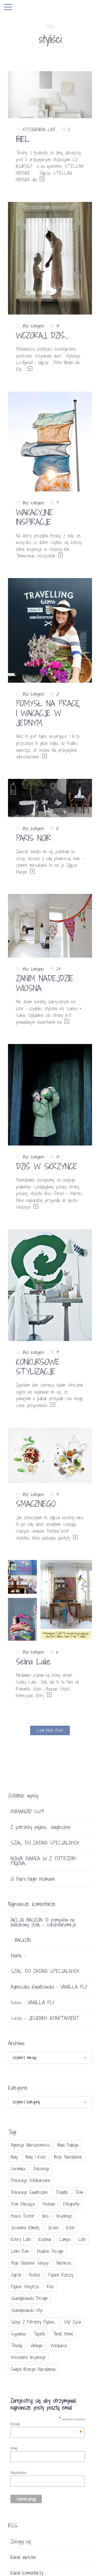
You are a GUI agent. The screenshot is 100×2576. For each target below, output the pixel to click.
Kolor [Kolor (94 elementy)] (70, 2228)
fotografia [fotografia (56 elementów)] (71, 2204)
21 (57, 694)
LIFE (51, 129)
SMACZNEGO (35, 1504)
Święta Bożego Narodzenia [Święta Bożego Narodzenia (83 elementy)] (33, 2369)
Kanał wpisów (23, 2557)
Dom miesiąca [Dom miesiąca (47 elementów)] (23, 2204)
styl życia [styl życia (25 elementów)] (72, 2322)
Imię (13, 2448)
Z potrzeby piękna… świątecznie (41, 1827)
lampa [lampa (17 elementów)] (64, 2239)
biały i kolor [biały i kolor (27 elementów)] (36, 2157)
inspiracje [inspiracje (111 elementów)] (64, 2216)
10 (57, 828)
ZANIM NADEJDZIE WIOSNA (44, 983)
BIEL (23, 139)
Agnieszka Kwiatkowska (32, 1986)
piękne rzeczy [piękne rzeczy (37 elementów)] (61, 2275)
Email (46, 2424)
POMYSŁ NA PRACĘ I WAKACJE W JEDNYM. (47, 713)
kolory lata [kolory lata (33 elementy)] (21, 2239)
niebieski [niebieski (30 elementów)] (64, 2263)
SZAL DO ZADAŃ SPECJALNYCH (45, 1842)
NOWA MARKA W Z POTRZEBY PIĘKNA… (43, 1861)
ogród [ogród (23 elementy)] (16, 2275)
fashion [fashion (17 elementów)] (49, 2204)
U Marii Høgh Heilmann (33, 1878)
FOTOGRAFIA (33, 129)
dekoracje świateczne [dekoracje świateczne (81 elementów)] (29, 2192)
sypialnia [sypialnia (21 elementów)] (18, 2334)
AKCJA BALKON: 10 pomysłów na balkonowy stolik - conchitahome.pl (43, 1922)
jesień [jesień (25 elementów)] (52, 2228)
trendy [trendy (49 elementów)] (16, 2345)
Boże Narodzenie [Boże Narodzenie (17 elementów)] (68, 2157)
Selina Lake (33, 1661)
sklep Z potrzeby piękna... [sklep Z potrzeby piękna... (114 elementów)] (33, 2322)
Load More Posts (50, 1730)
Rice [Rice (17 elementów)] (50, 2287)
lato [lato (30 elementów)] (82, 2239)
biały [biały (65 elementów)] (14, 2157)
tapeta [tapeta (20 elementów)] (39, 2334)
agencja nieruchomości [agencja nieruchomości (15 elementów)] (30, 2145)
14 (57, 326)
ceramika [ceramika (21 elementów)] (18, 2169)
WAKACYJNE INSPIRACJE (34, 517)
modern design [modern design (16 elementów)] (50, 2251)
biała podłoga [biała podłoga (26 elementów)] (68, 2145)
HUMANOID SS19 (27, 1811)
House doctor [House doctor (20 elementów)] (22, 2216)
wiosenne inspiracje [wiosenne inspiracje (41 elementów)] (28, 2357)
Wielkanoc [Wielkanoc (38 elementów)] (59, 2345)
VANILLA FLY (73, 1986)
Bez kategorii (32, 326)
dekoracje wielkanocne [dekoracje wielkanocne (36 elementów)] (30, 2180)
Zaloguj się (21, 2541)
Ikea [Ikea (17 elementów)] (45, 2216)
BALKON (23, 1940)
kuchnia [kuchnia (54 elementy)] (45, 2239)
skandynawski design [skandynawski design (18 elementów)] (29, 2298)
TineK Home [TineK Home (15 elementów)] (63, 2334)
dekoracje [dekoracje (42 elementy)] (41, 2169)
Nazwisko (18, 2473)
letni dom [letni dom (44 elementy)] (20, 2251)
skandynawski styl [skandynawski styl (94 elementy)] (26, 2310)
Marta (16, 1955)
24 (58, 969)
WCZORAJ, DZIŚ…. (42, 335)
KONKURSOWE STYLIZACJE (37, 1367)
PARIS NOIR (33, 838)
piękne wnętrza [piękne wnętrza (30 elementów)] (25, 2287)
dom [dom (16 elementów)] (79, 2192)
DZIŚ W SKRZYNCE (46, 1166)
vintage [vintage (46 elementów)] (36, 2345)
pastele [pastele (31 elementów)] (35, 2275)
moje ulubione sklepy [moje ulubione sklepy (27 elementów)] (30, 2263)
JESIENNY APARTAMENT (54, 2018)
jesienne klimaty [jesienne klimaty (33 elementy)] (25, 2228)
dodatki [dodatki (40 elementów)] (62, 2192)
